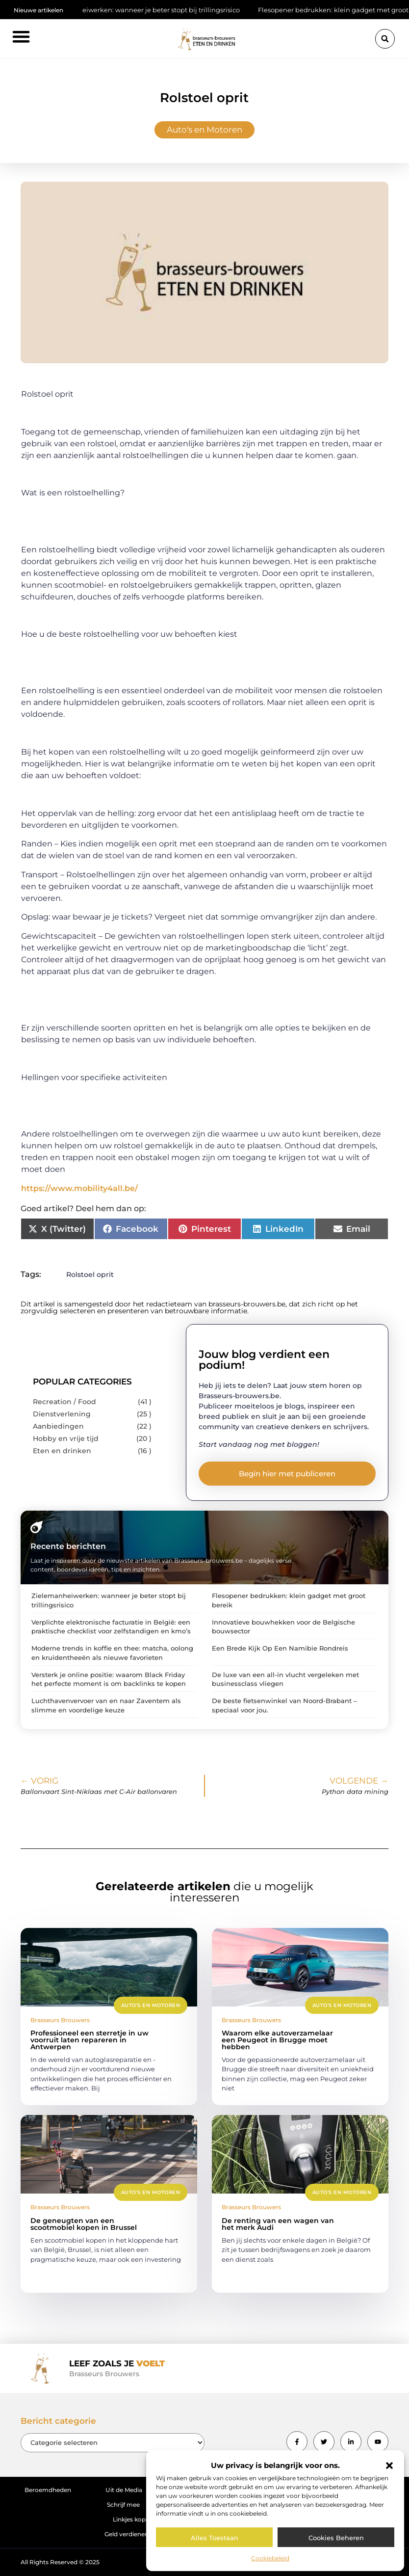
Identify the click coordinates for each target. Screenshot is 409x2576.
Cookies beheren (336, 2538)
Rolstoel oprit (90, 1274)
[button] (389, 2465)
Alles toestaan (214, 2538)
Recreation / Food (64, 1402)
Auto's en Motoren (204, 130)
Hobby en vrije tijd (66, 1438)
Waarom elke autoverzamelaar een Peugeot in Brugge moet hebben (277, 2040)
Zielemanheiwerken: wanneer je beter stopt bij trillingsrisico (151, 10)
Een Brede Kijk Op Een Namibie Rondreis (280, 1648)
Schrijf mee (123, 2504)
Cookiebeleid (270, 2558)
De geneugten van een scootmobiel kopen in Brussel (83, 2224)
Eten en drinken (62, 1451)
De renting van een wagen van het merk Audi (278, 2224)
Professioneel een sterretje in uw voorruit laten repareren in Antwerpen (89, 2040)
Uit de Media (123, 2490)
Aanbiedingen (58, 1426)
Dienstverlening (62, 1414)
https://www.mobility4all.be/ (79, 1188)
